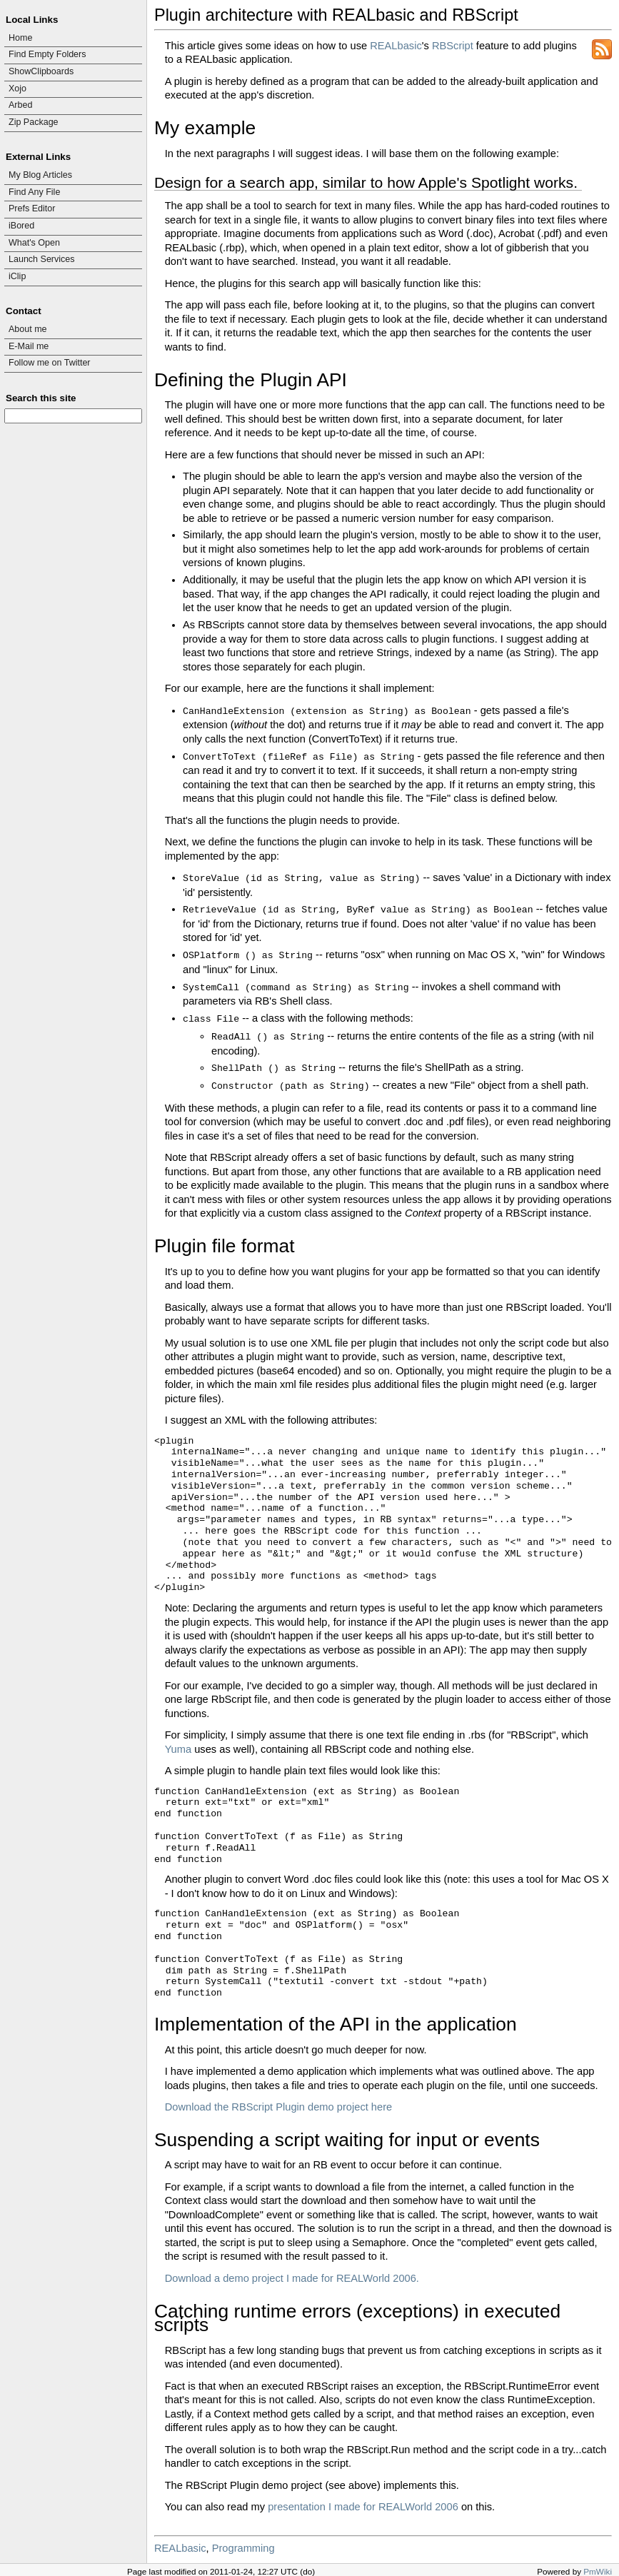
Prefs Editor (32, 208)
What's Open (34, 243)
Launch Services (42, 259)
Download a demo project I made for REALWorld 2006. (292, 2278)
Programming (243, 2548)
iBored (21, 226)
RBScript (452, 45)
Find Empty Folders (47, 54)
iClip (17, 276)
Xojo (17, 89)
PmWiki (597, 2571)
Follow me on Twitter (50, 363)
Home (20, 38)
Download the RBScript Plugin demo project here (279, 2107)
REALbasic (396, 45)
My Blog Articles (40, 175)
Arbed (20, 105)
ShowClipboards (41, 71)
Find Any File (34, 192)
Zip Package (34, 122)
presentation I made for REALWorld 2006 (363, 2506)
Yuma (178, 1749)
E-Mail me (29, 346)
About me (28, 329)
